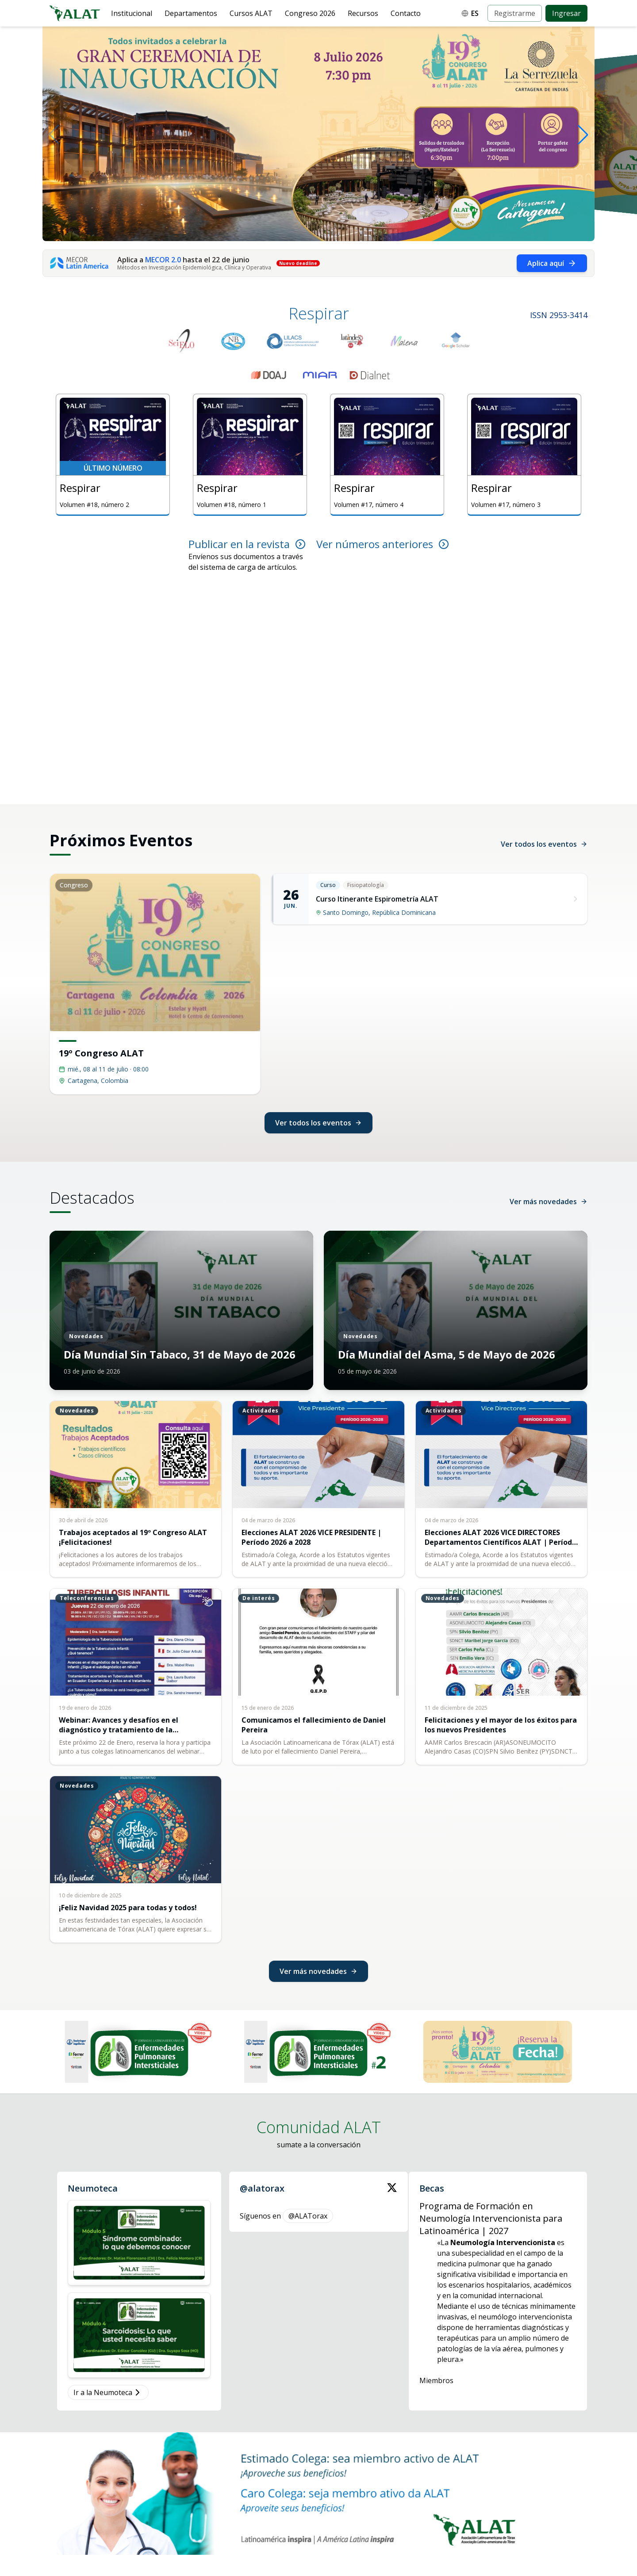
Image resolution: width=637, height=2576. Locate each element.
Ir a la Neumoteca (108, 2392)
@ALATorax (307, 2216)
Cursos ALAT (251, 13)
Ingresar (566, 13)
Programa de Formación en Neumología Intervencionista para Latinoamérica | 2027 (490, 2218)
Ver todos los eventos (544, 844)
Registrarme (514, 13)
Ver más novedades (548, 1201)
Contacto (406, 13)
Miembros (436, 2380)
